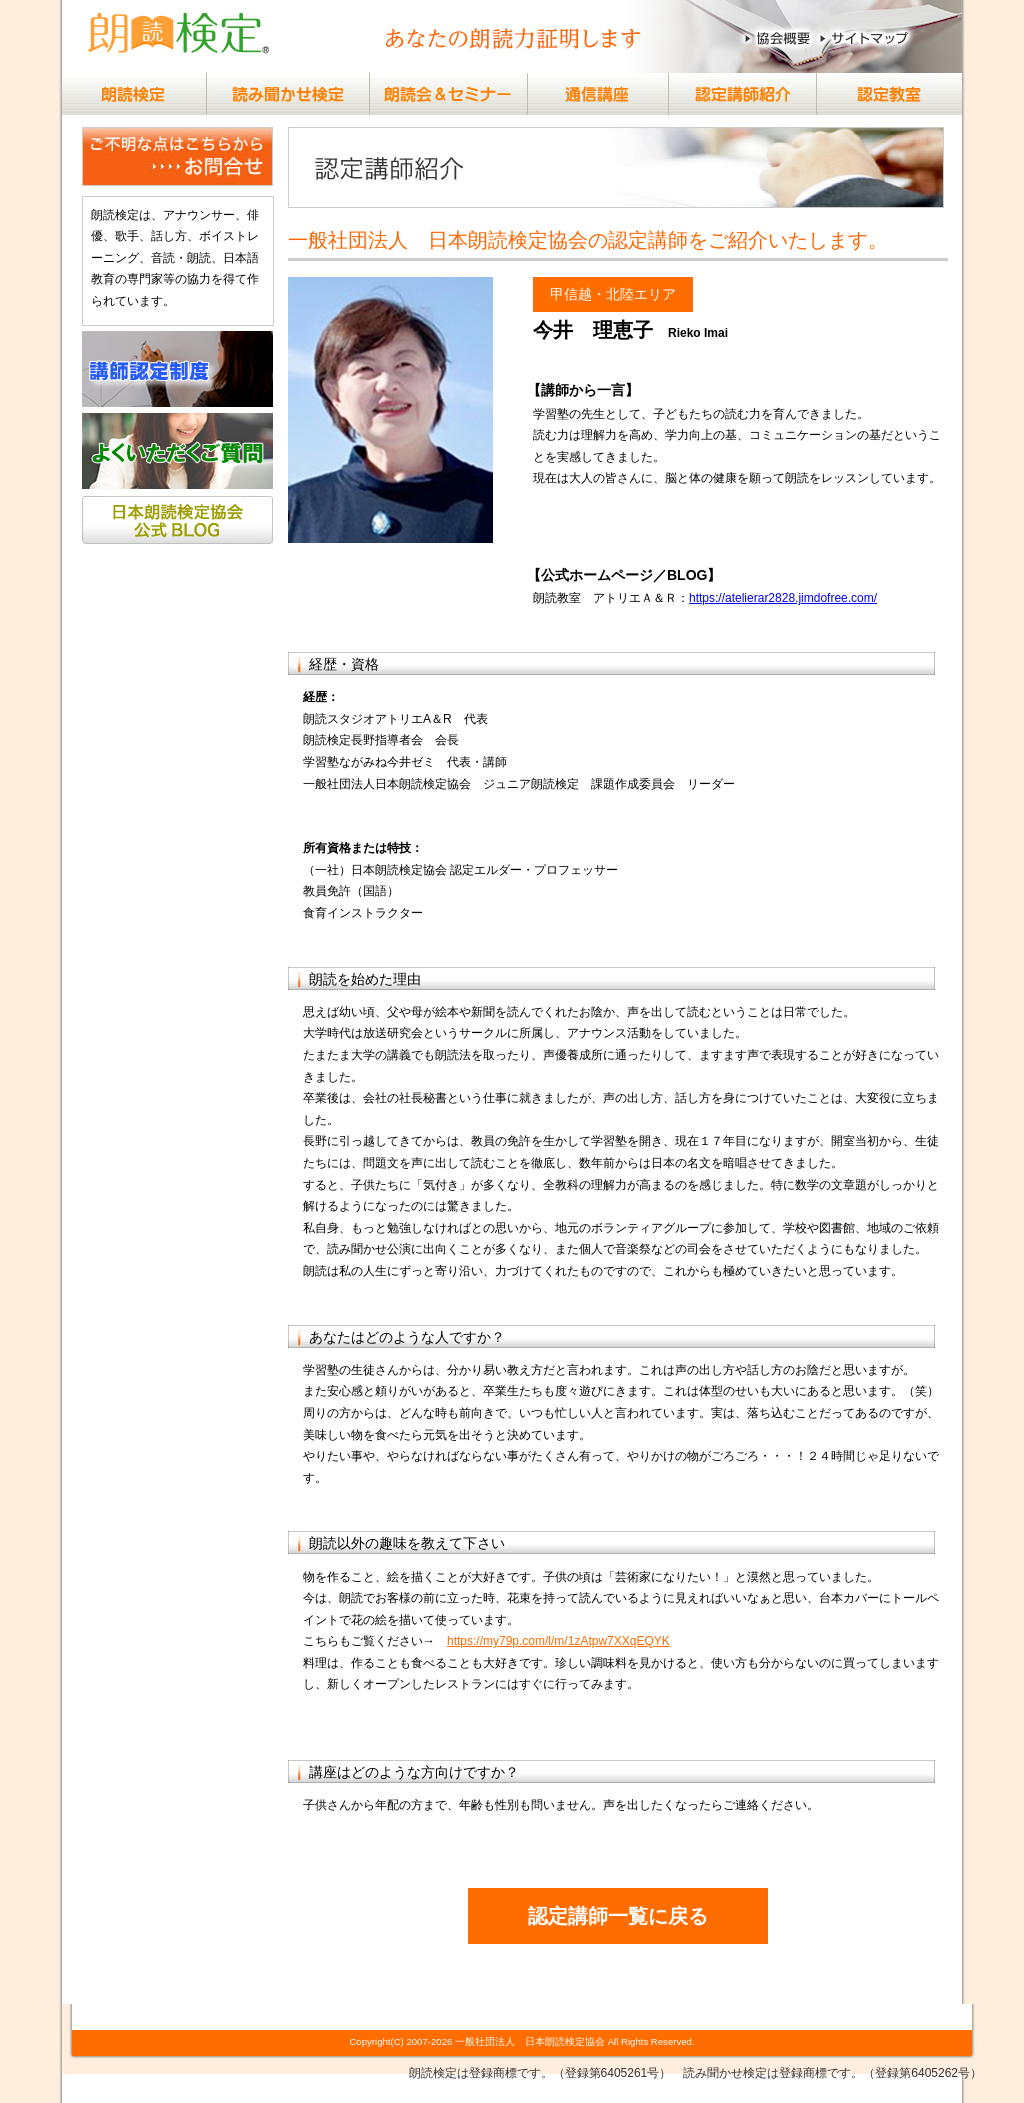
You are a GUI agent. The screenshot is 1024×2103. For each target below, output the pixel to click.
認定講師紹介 (737, 94)
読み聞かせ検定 (287, 94)
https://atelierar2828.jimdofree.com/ (783, 598)
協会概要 (779, 38)
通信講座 (587, 94)
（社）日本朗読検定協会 (179, 38)
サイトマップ (870, 38)
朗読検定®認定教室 (887, 94)
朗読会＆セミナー (437, 94)
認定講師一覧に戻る (618, 1916)
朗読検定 (137, 94)
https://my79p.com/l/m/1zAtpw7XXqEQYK (558, 1641)
